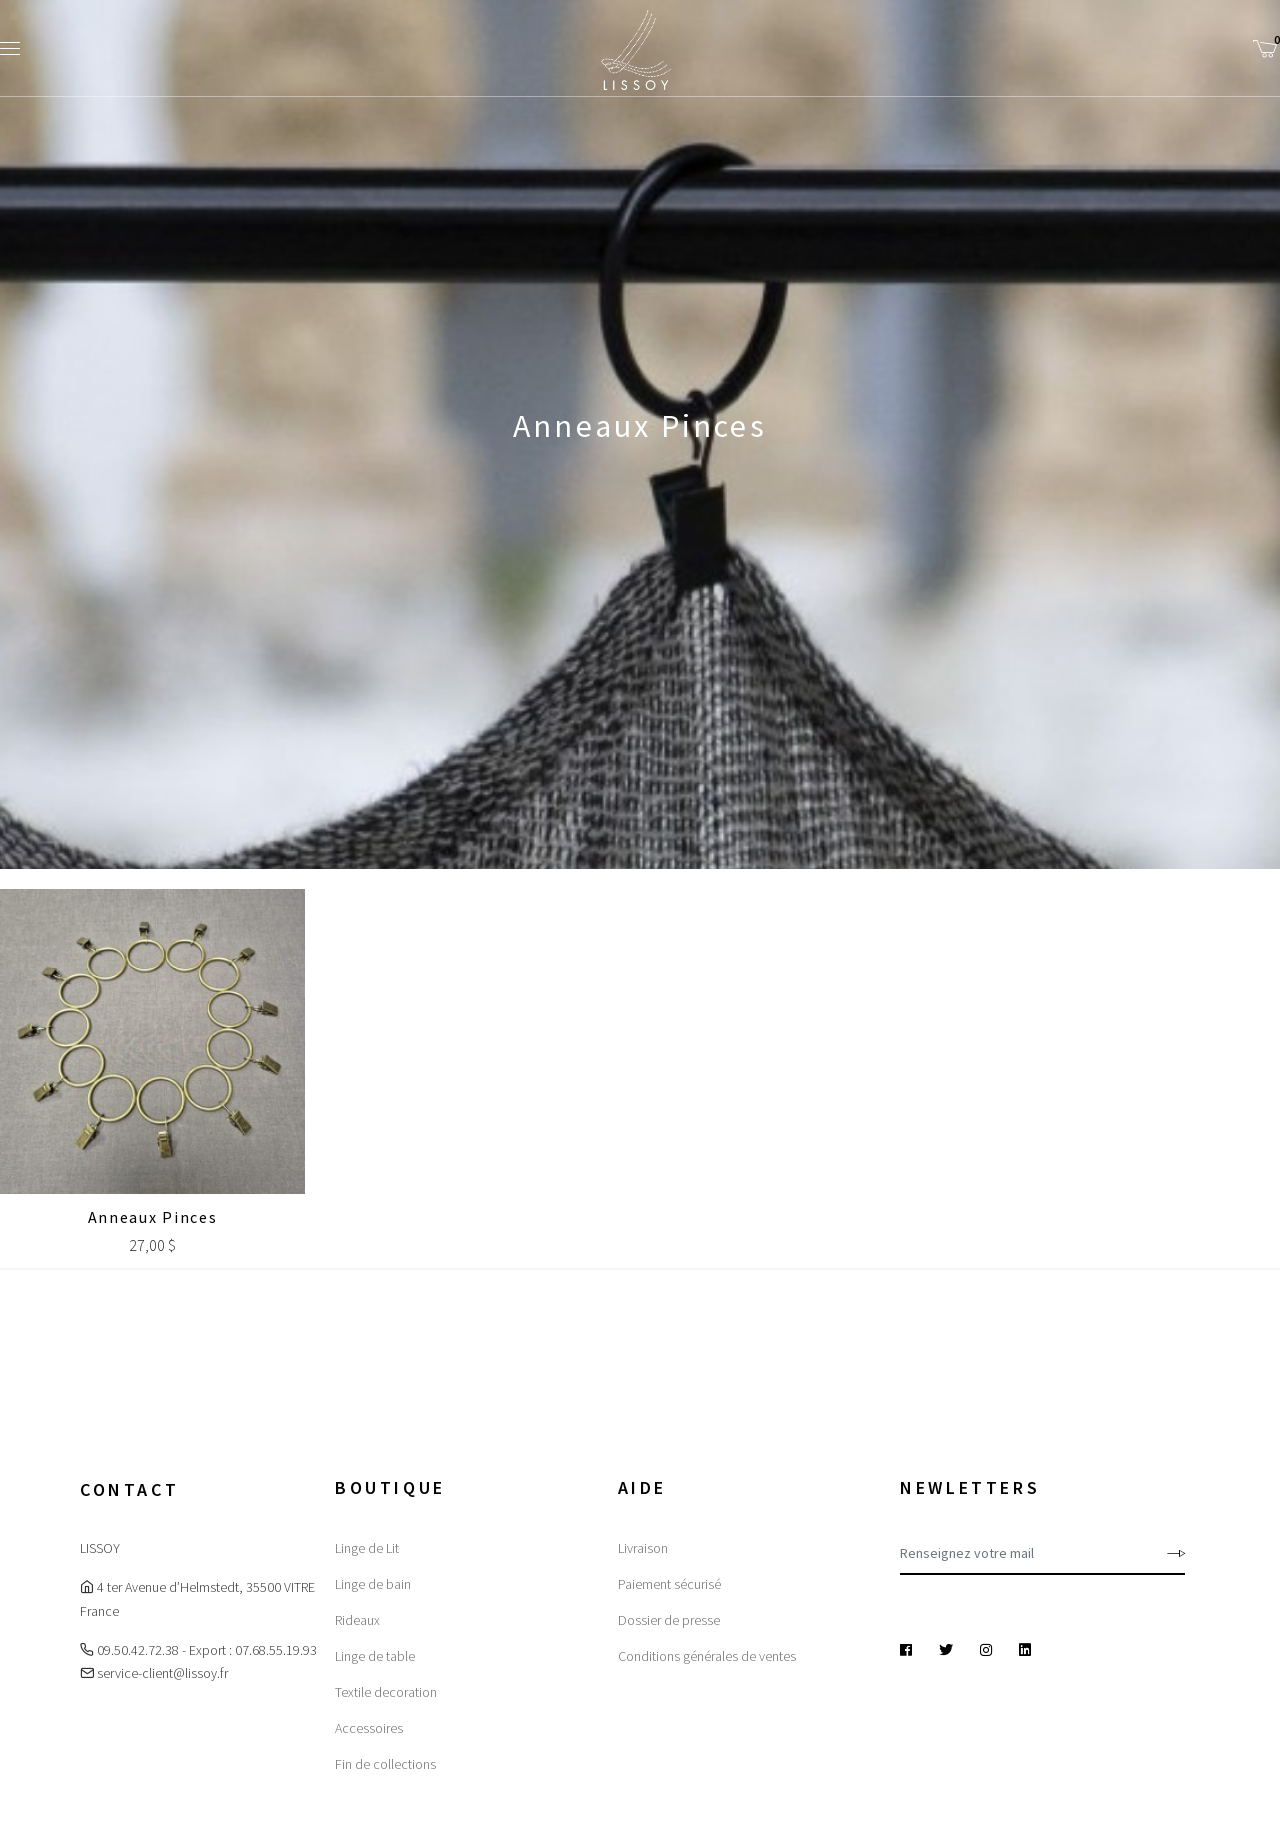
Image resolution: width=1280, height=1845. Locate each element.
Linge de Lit (367, 1548)
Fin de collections (385, 1764)
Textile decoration (386, 1692)
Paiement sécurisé (669, 1584)
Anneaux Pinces (153, 1217)
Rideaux (357, 1620)
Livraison (643, 1548)
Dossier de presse (669, 1620)
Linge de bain (373, 1584)
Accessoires (369, 1728)
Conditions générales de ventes (707, 1656)
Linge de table (375, 1656)
